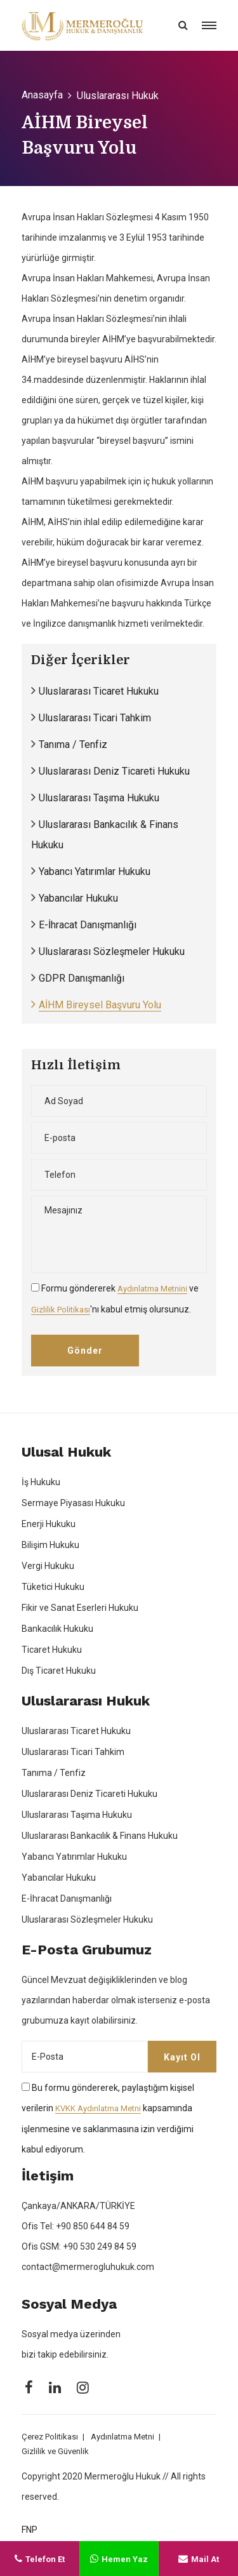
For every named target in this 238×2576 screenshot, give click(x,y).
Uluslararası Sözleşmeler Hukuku (112, 951)
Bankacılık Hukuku (57, 1629)
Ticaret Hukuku (52, 1650)
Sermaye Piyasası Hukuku (73, 1503)
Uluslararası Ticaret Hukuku (99, 691)
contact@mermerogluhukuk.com (88, 2267)
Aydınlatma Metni (122, 2436)
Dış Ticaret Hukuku (59, 1670)
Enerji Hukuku (49, 1524)
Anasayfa (42, 95)
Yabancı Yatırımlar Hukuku (94, 871)
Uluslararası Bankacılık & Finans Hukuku (100, 1836)
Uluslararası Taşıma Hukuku (99, 798)
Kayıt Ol (182, 2057)
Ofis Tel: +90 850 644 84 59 (75, 2226)
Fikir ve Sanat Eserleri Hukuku (80, 1608)
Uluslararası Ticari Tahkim (95, 718)
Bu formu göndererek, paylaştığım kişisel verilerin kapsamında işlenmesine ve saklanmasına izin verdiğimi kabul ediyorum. (108, 2118)
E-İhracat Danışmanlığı (87, 925)
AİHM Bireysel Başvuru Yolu (100, 1005)
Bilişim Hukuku (50, 1545)
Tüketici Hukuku (53, 1587)
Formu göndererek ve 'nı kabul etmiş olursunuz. (115, 1299)
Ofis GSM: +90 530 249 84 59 (79, 2246)
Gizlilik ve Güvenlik (55, 2451)
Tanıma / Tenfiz (73, 744)
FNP (29, 2530)
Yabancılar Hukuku (78, 898)
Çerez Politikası (50, 2436)
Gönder (85, 1350)
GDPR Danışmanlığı (81, 978)
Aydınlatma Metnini (152, 1288)
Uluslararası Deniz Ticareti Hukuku (114, 771)
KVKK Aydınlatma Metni (98, 2108)
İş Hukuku (41, 1482)
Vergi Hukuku (48, 1566)
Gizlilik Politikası (60, 1309)
